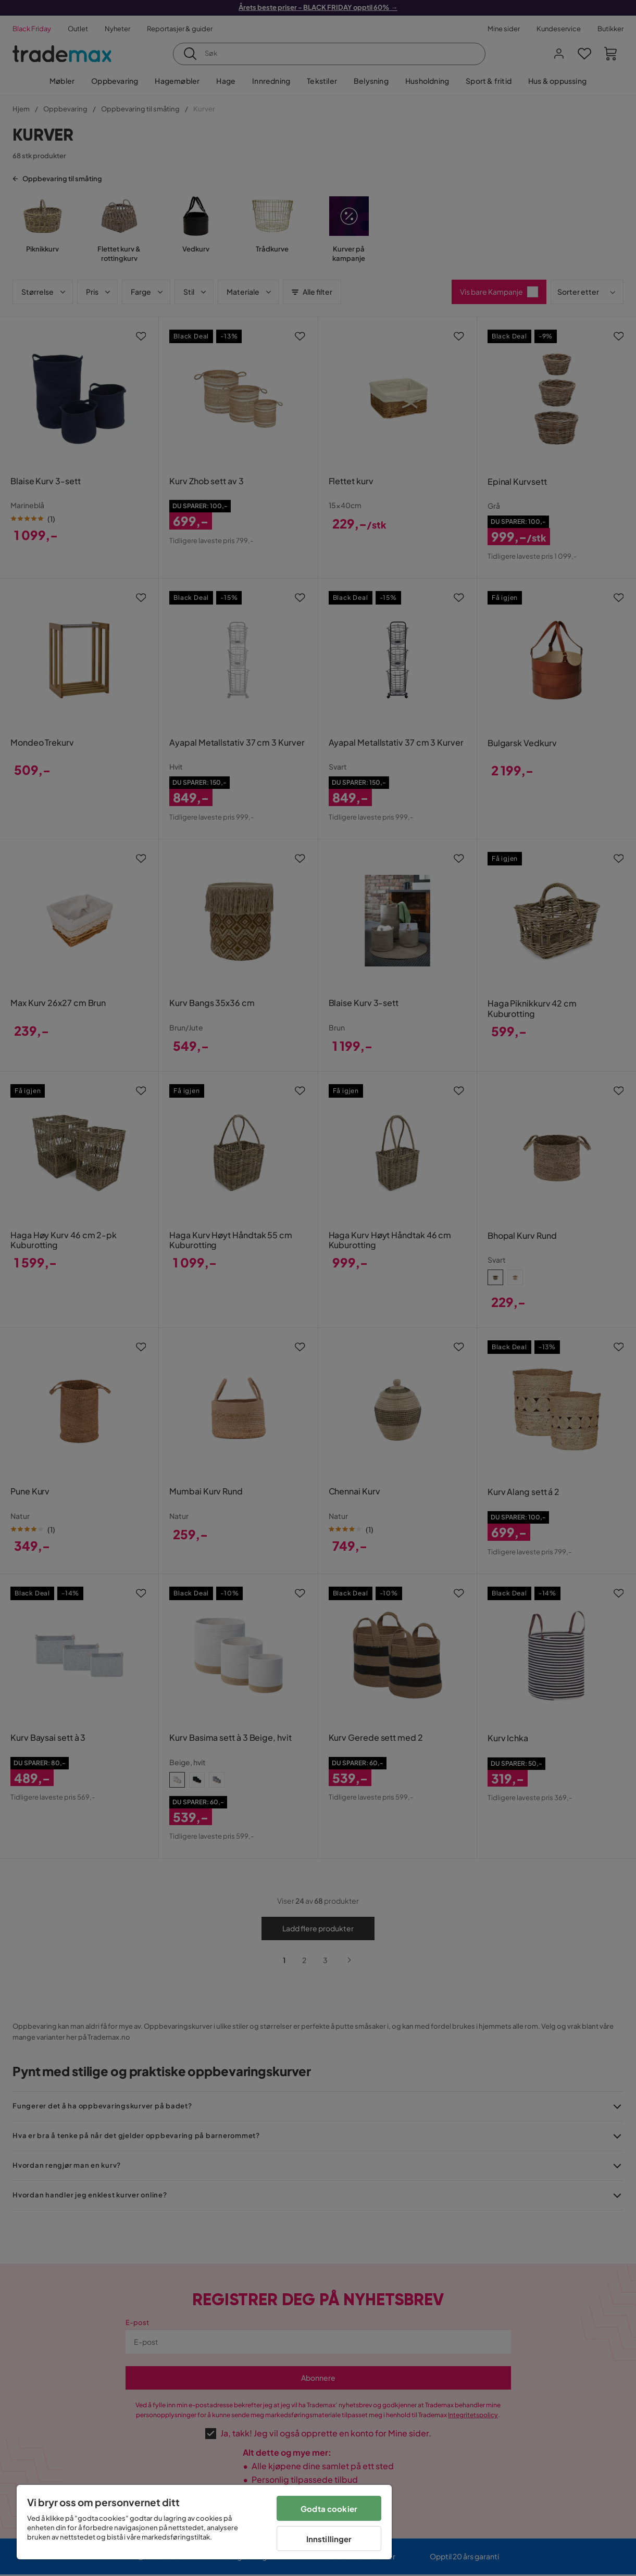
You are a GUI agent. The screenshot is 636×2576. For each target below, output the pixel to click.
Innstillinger (329, 2539)
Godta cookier (329, 2509)
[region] (204, 2522)
